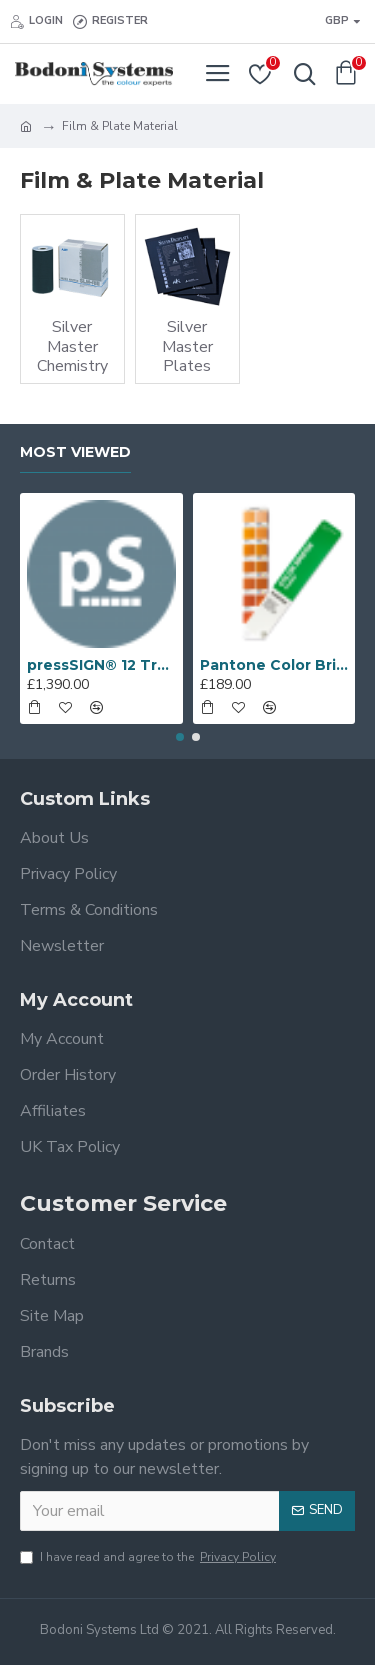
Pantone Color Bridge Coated (274, 665)
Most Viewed (75, 452)
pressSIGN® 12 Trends (101, 665)
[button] (180, 737)
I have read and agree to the (149, 1557)
